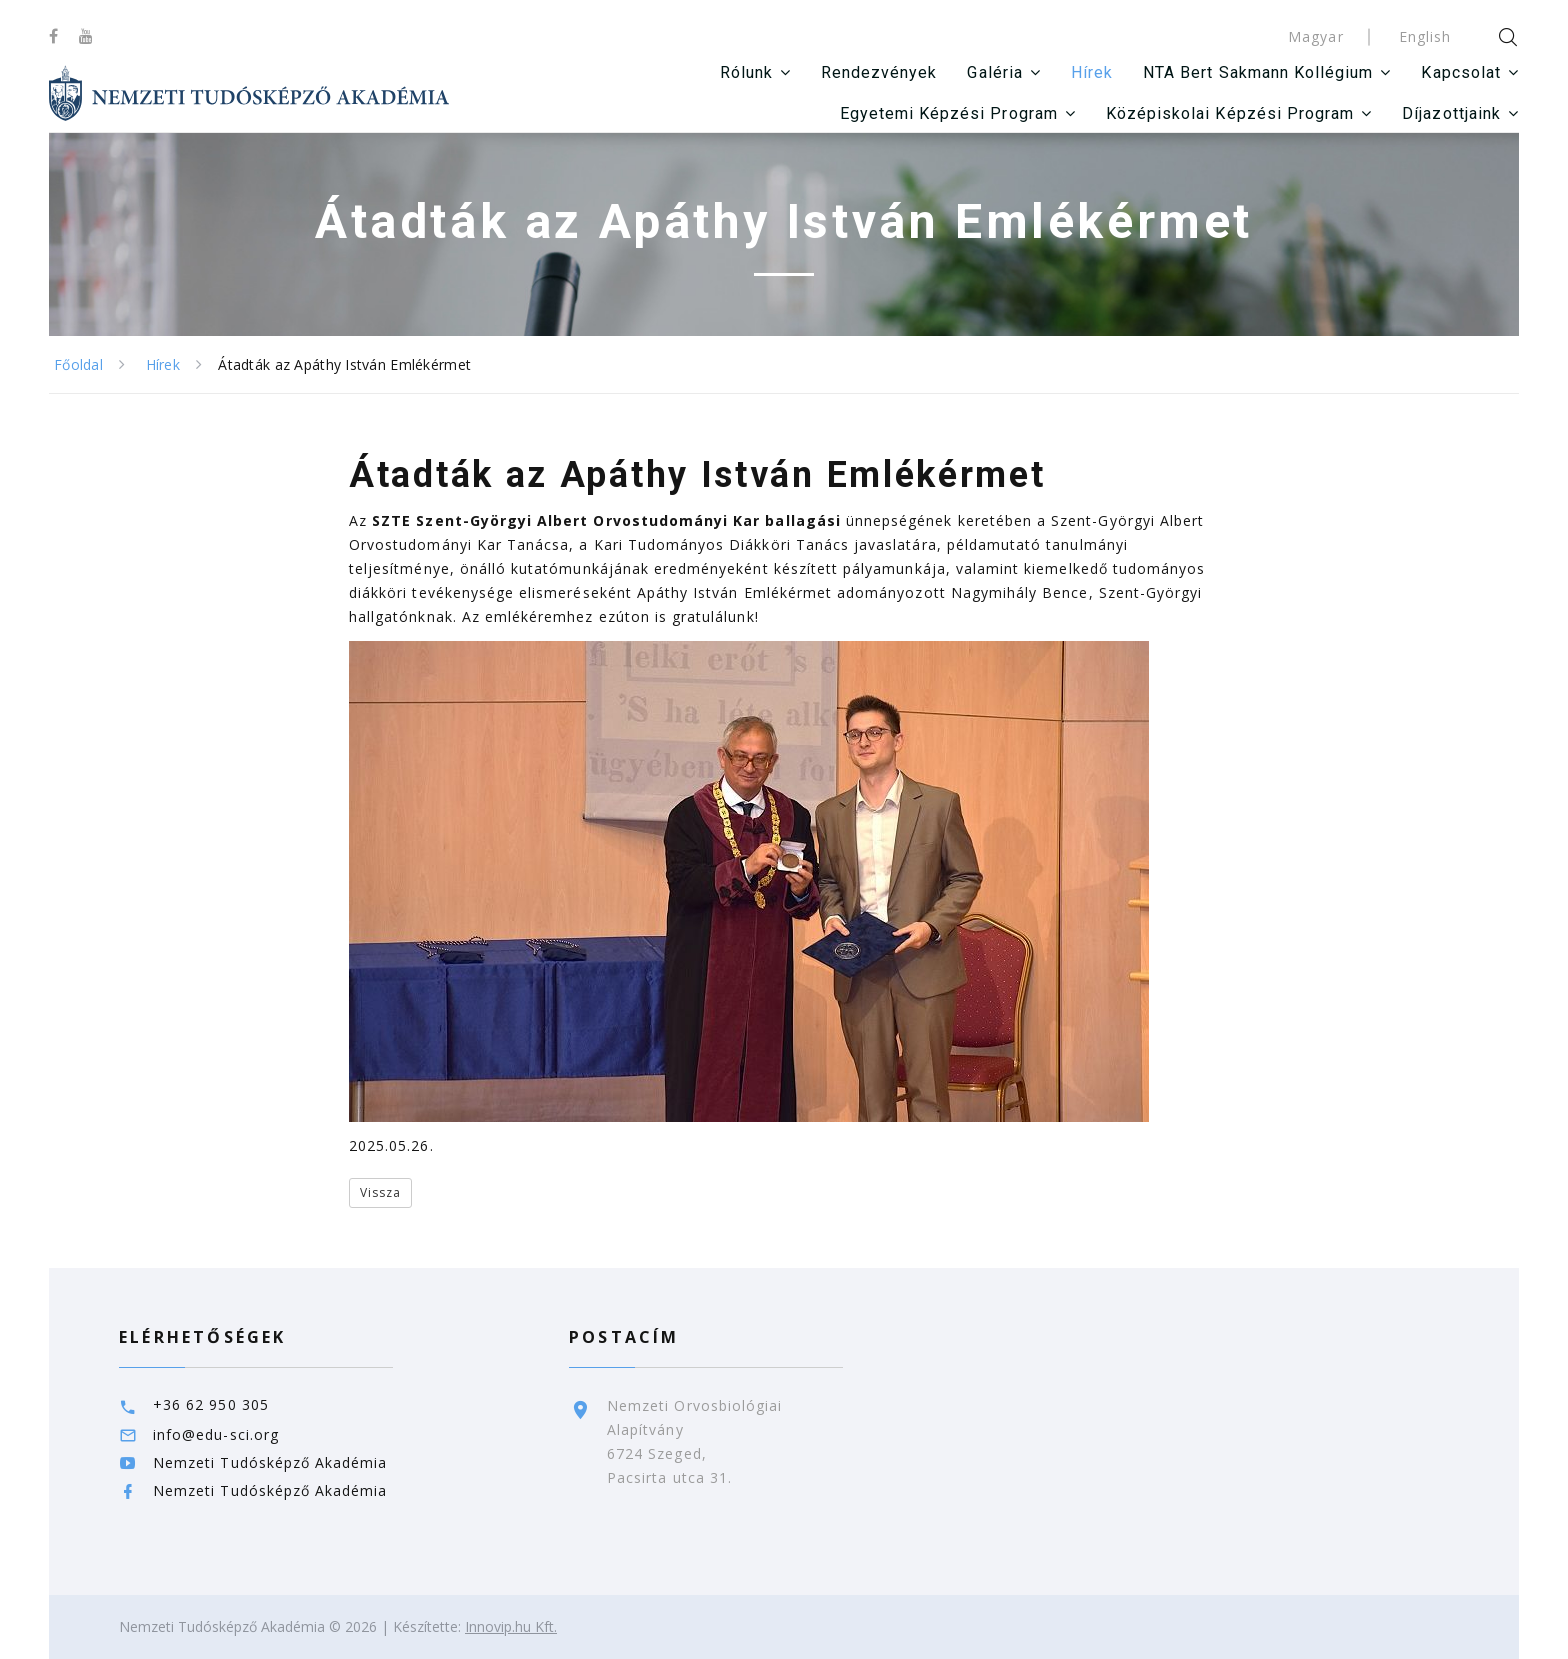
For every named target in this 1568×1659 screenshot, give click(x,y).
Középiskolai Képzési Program (1230, 113)
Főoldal (78, 364)
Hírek (1092, 72)
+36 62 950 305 (211, 1404)
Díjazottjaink (1451, 113)
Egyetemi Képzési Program (949, 113)
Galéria (994, 72)
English (1425, 36)
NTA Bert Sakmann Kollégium (1258, 72)
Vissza (380, 1192)
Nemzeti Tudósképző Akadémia (270, 1462)
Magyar (1315, 36)
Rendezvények (879, 72)
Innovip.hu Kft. (511, 1626)
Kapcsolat (1460, 72)
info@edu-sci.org (216, 1434)
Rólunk (745, 72)
